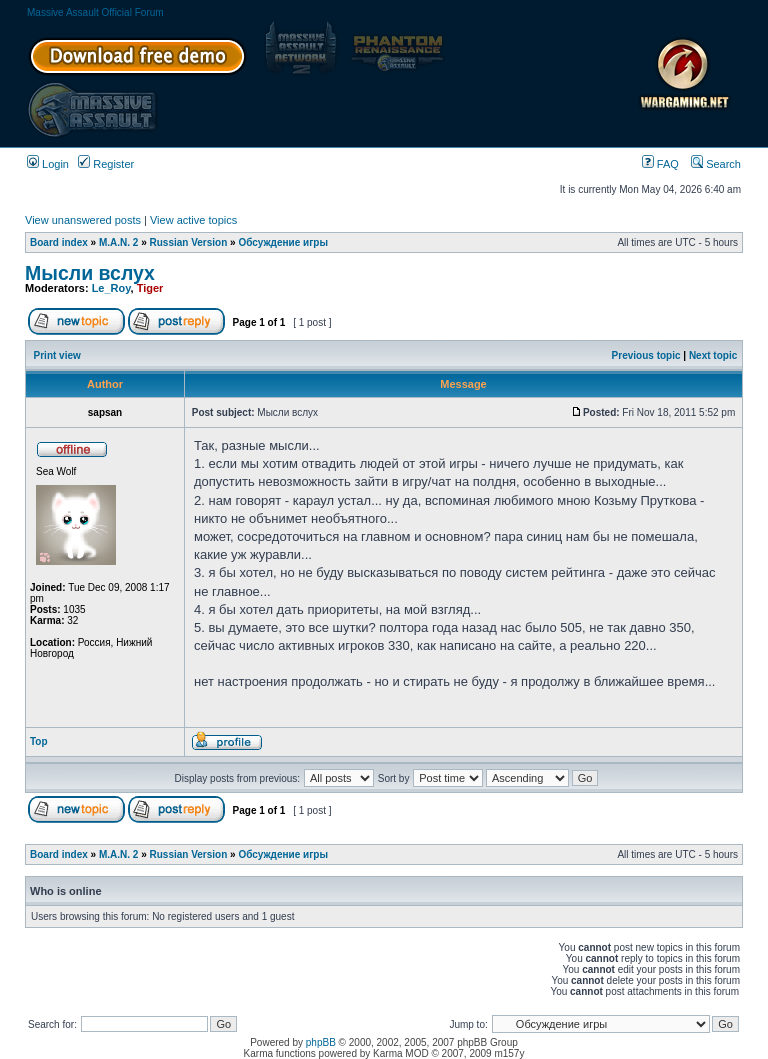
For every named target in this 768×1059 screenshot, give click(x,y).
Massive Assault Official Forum (95, 12)
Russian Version (189, 242)
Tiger (150, 288)
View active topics (193, 220)
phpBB (321, 1042)
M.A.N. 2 (118, 242)
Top (39, 741)
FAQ (660, 164)
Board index (59, 242)
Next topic (713, 355)
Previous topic (646, 355)
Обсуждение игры (283, 242)
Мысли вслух (90, 273)
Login (48, 164)
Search (716, 164)
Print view (57, 355)
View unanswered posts (83, 220)
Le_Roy (111, 288)
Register (106, 164)
